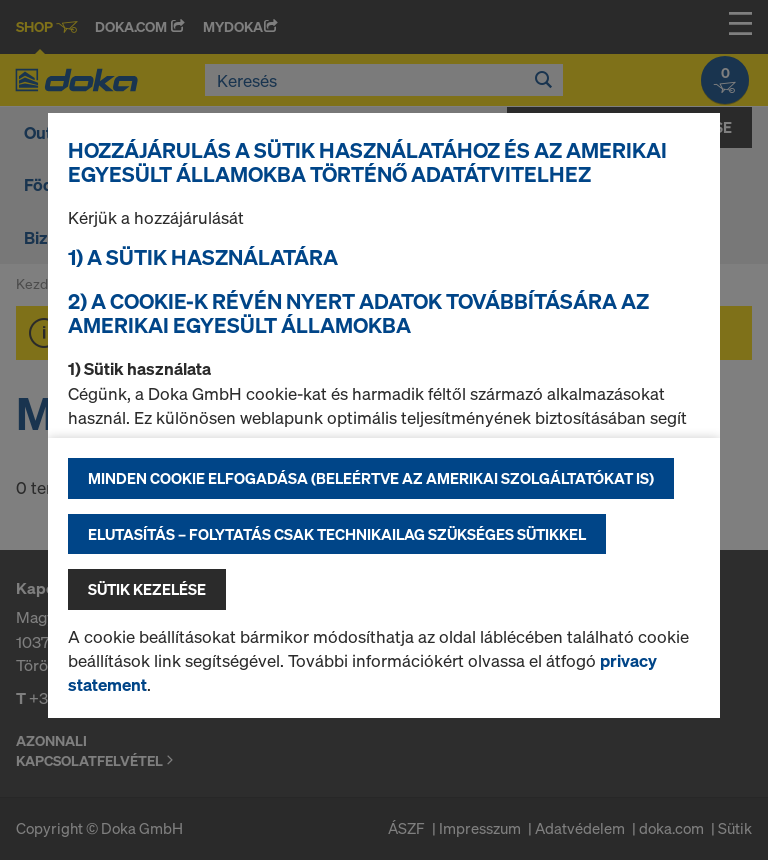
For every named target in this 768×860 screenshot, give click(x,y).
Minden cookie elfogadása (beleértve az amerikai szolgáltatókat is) (371, 478)
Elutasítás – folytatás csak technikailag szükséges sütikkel (337, 534)
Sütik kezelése (147, 589)
